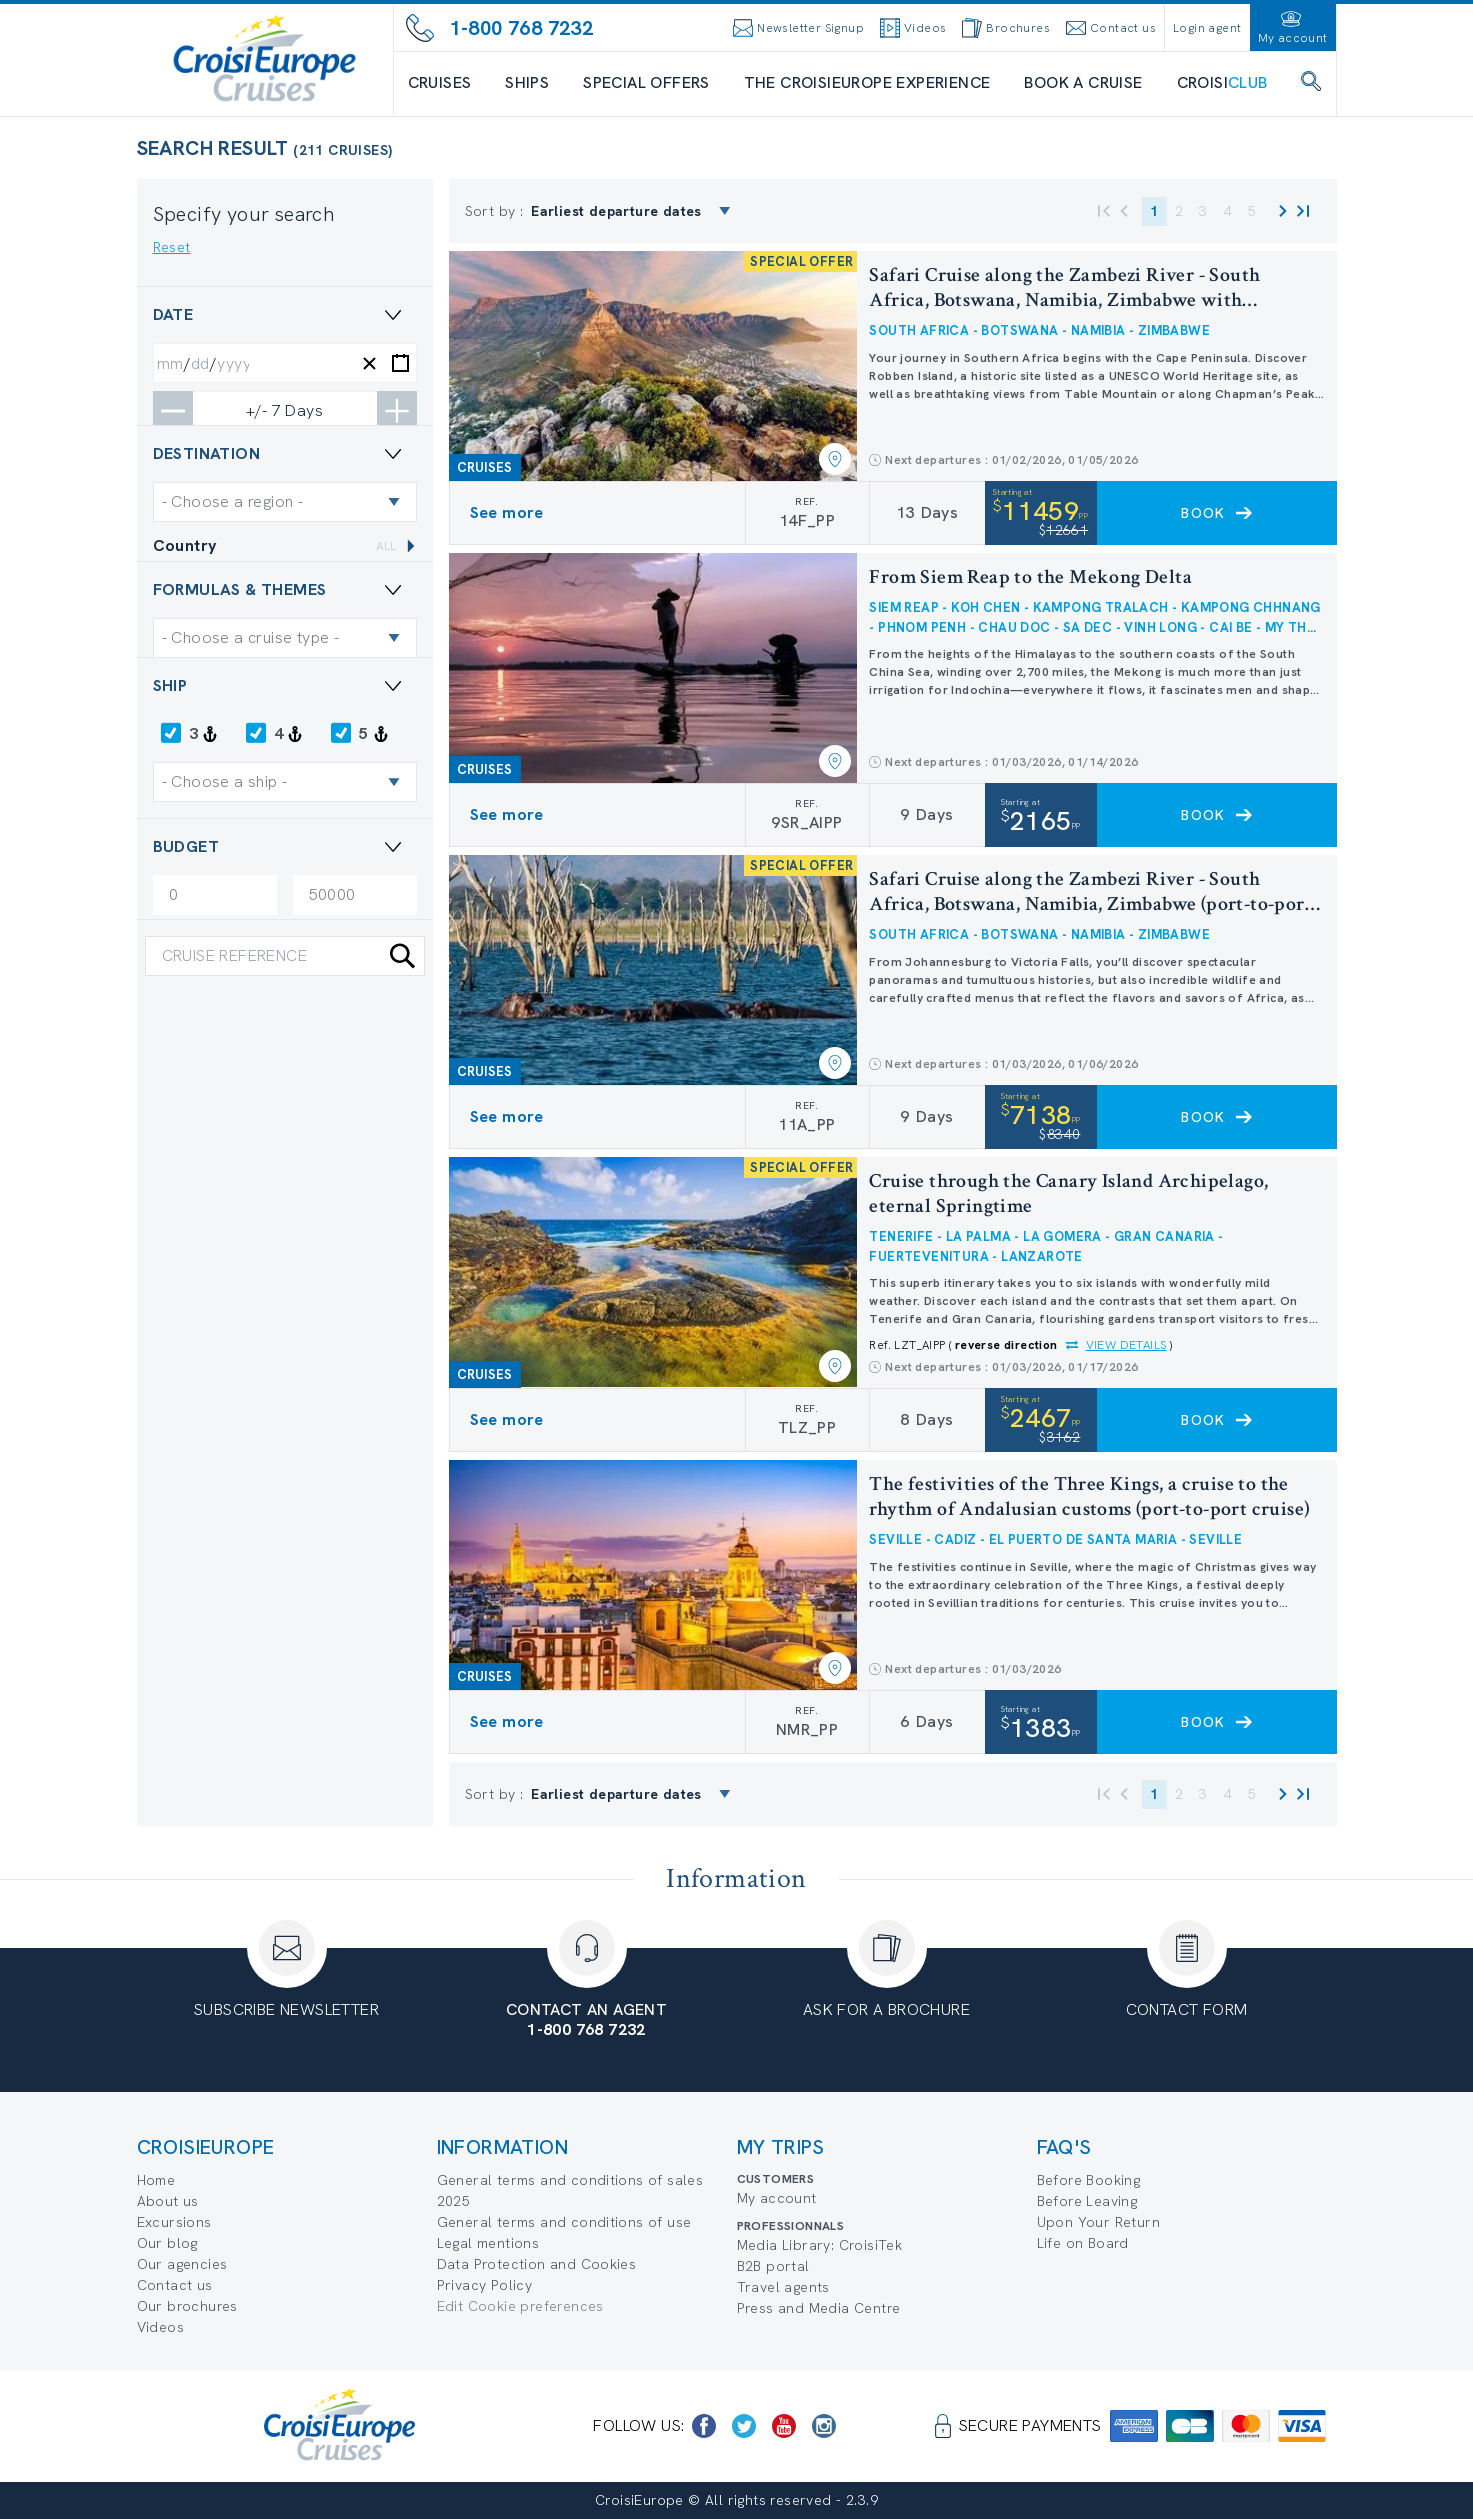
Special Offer (236, 1232)
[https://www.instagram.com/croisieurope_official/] (824, 2426)
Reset (172, 247)
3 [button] (1203, 211)
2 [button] (1179, 211)
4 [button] (1228, 211)
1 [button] (1154, 211)
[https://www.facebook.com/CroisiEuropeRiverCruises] (704, 2426)
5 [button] (1252, 211)
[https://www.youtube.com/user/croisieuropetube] (784, 2426)
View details (1126, 1345)
